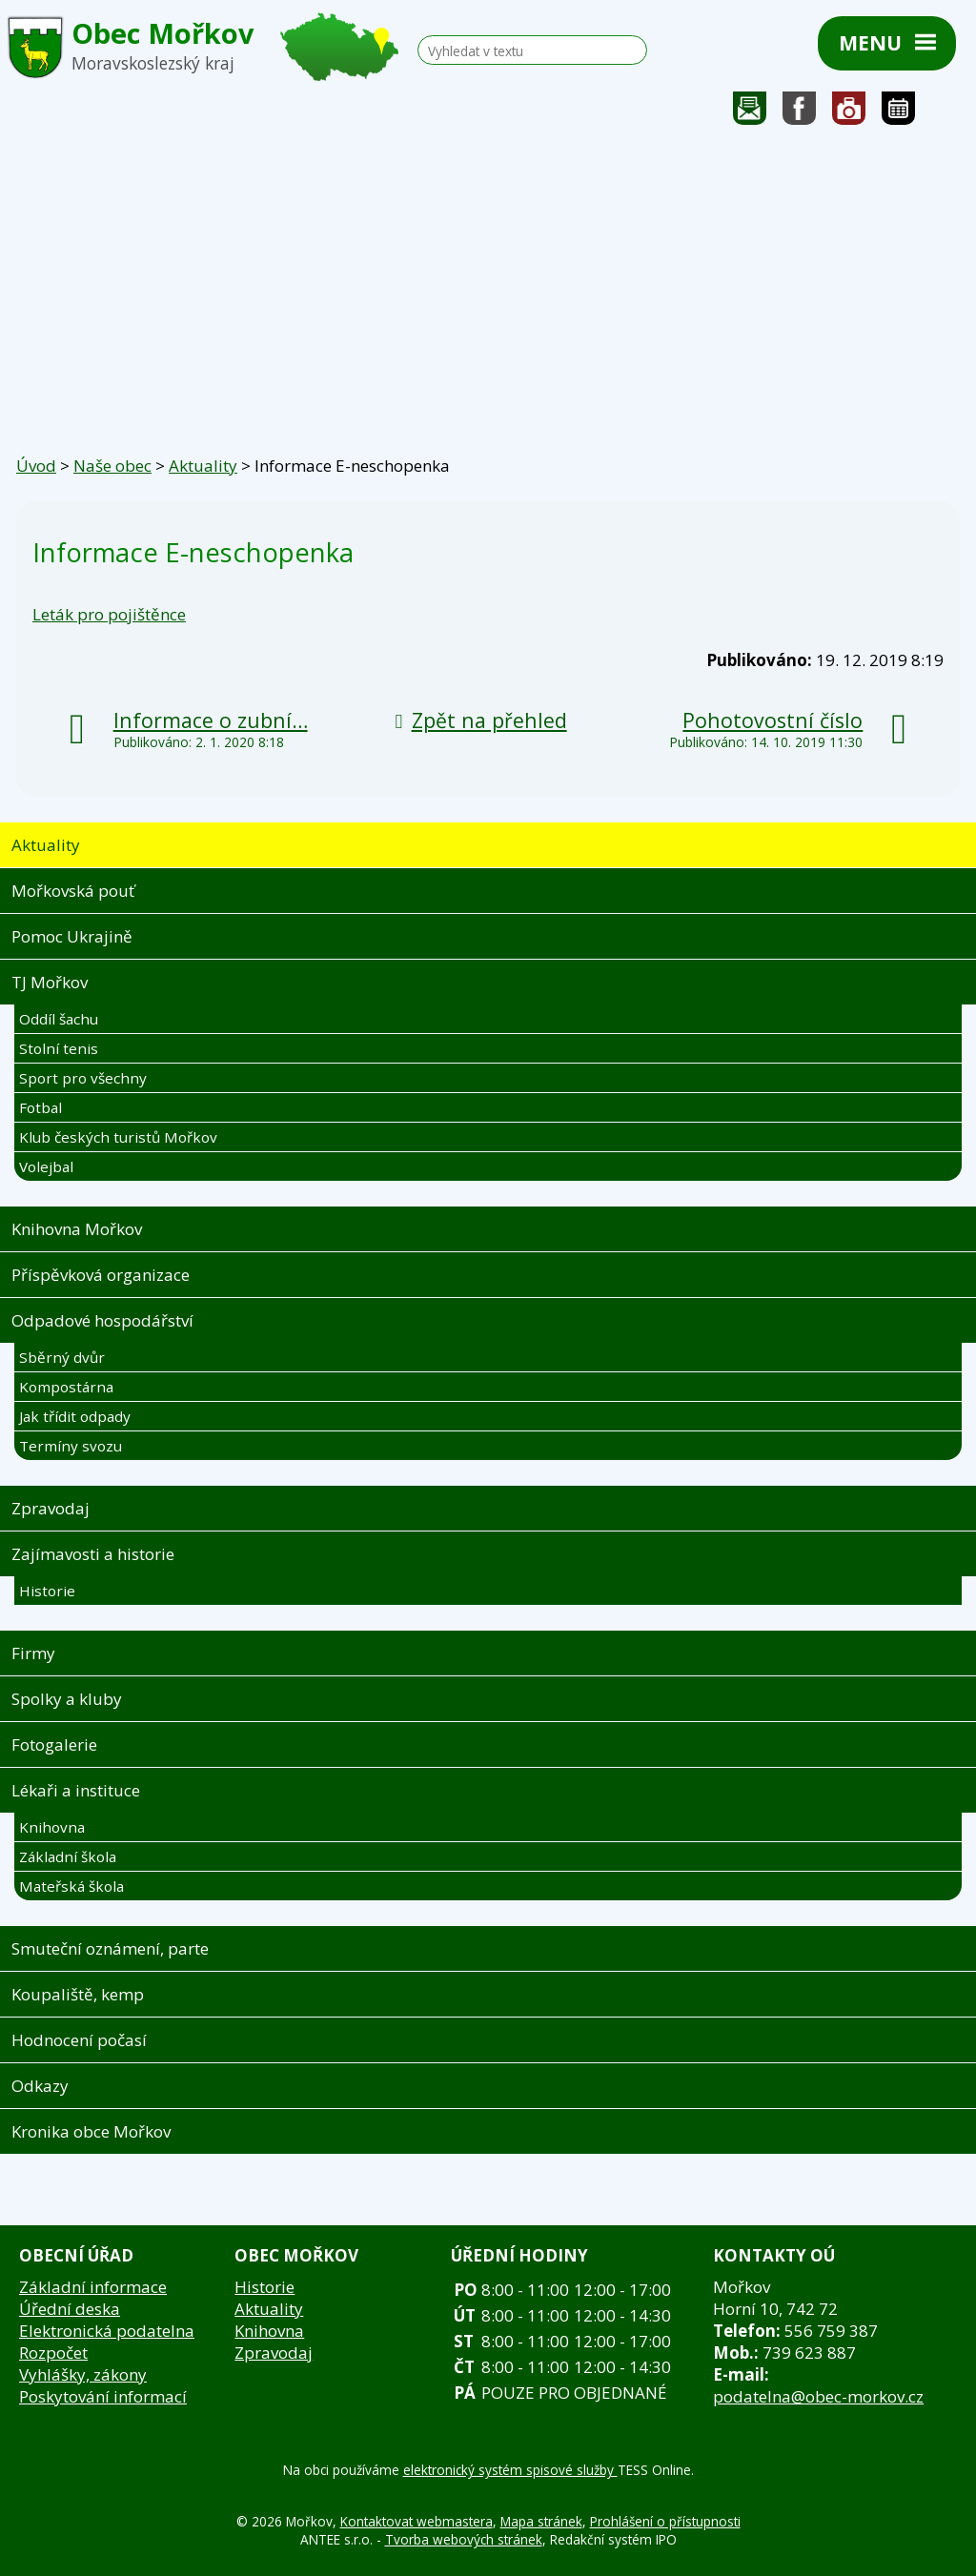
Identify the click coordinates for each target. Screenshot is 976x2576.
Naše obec (112, 466)
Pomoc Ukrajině (71, 936)
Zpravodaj (50, 1508)
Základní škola (67, 1856)
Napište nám (750, 113)
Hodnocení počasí (79, 2040)
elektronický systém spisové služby (510, 2470)
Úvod (36, 466)
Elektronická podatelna (106, 2331)
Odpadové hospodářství (102, 1320)
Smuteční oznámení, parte (110, 1948)
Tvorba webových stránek (463, 2539)
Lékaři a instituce (75, 1790)
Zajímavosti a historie (92, 1554)
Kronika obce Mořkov (91, 2131)
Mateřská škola (71, 1886)
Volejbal (46, 1166)
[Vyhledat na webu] (525, 51)
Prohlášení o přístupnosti (665, 2521)
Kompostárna (66, 1386)
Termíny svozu (70, 1445)
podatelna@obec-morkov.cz (818, 2396)
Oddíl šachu (58, 1018)
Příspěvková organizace (100, 1275)
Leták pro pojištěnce (109, 614)
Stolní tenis (58, 1048)
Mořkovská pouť (72, 891)
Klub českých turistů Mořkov (118, 1136)
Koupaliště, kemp (77, 1994)
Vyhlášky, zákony (83, 2374)
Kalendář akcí (898, 113)
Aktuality (203, 466)
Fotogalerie (849, 113)
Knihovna (52, 1826)
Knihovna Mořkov (76, 1229)
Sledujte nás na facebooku (799, 113)
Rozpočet (53, 2352)
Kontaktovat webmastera (416, 2521)
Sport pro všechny (83, 1077)
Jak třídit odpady (75, 1416)
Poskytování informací (103, 2396)
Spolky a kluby (66, 1699)
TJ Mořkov (49, 982)
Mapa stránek (541, 2521)
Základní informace (93, 2287)
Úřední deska (69, 2309)
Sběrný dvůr (62, 1357)
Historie (47, 1590)
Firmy (33, 1653)
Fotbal (40, 1107)
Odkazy (40, 2086)
